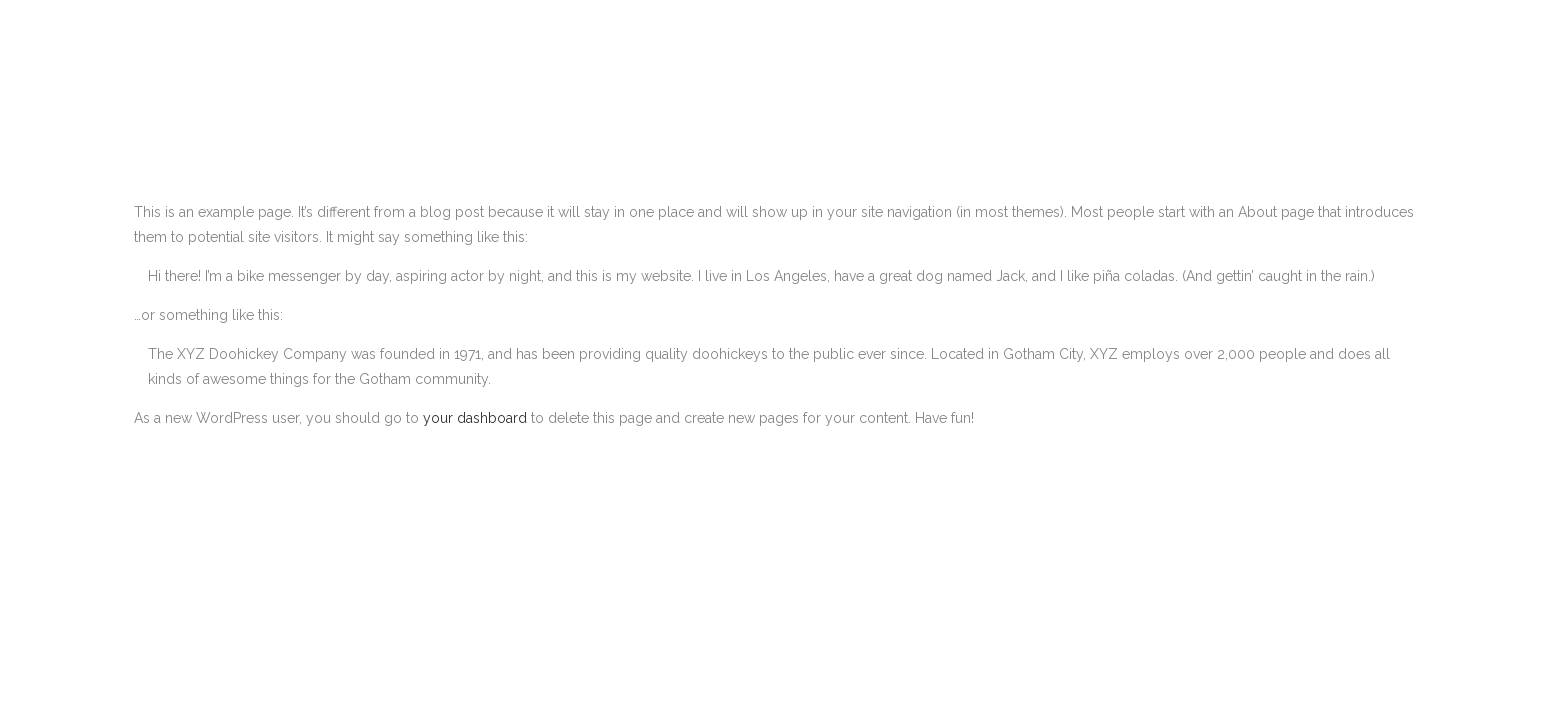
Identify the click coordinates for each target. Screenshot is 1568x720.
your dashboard (475, 418)
